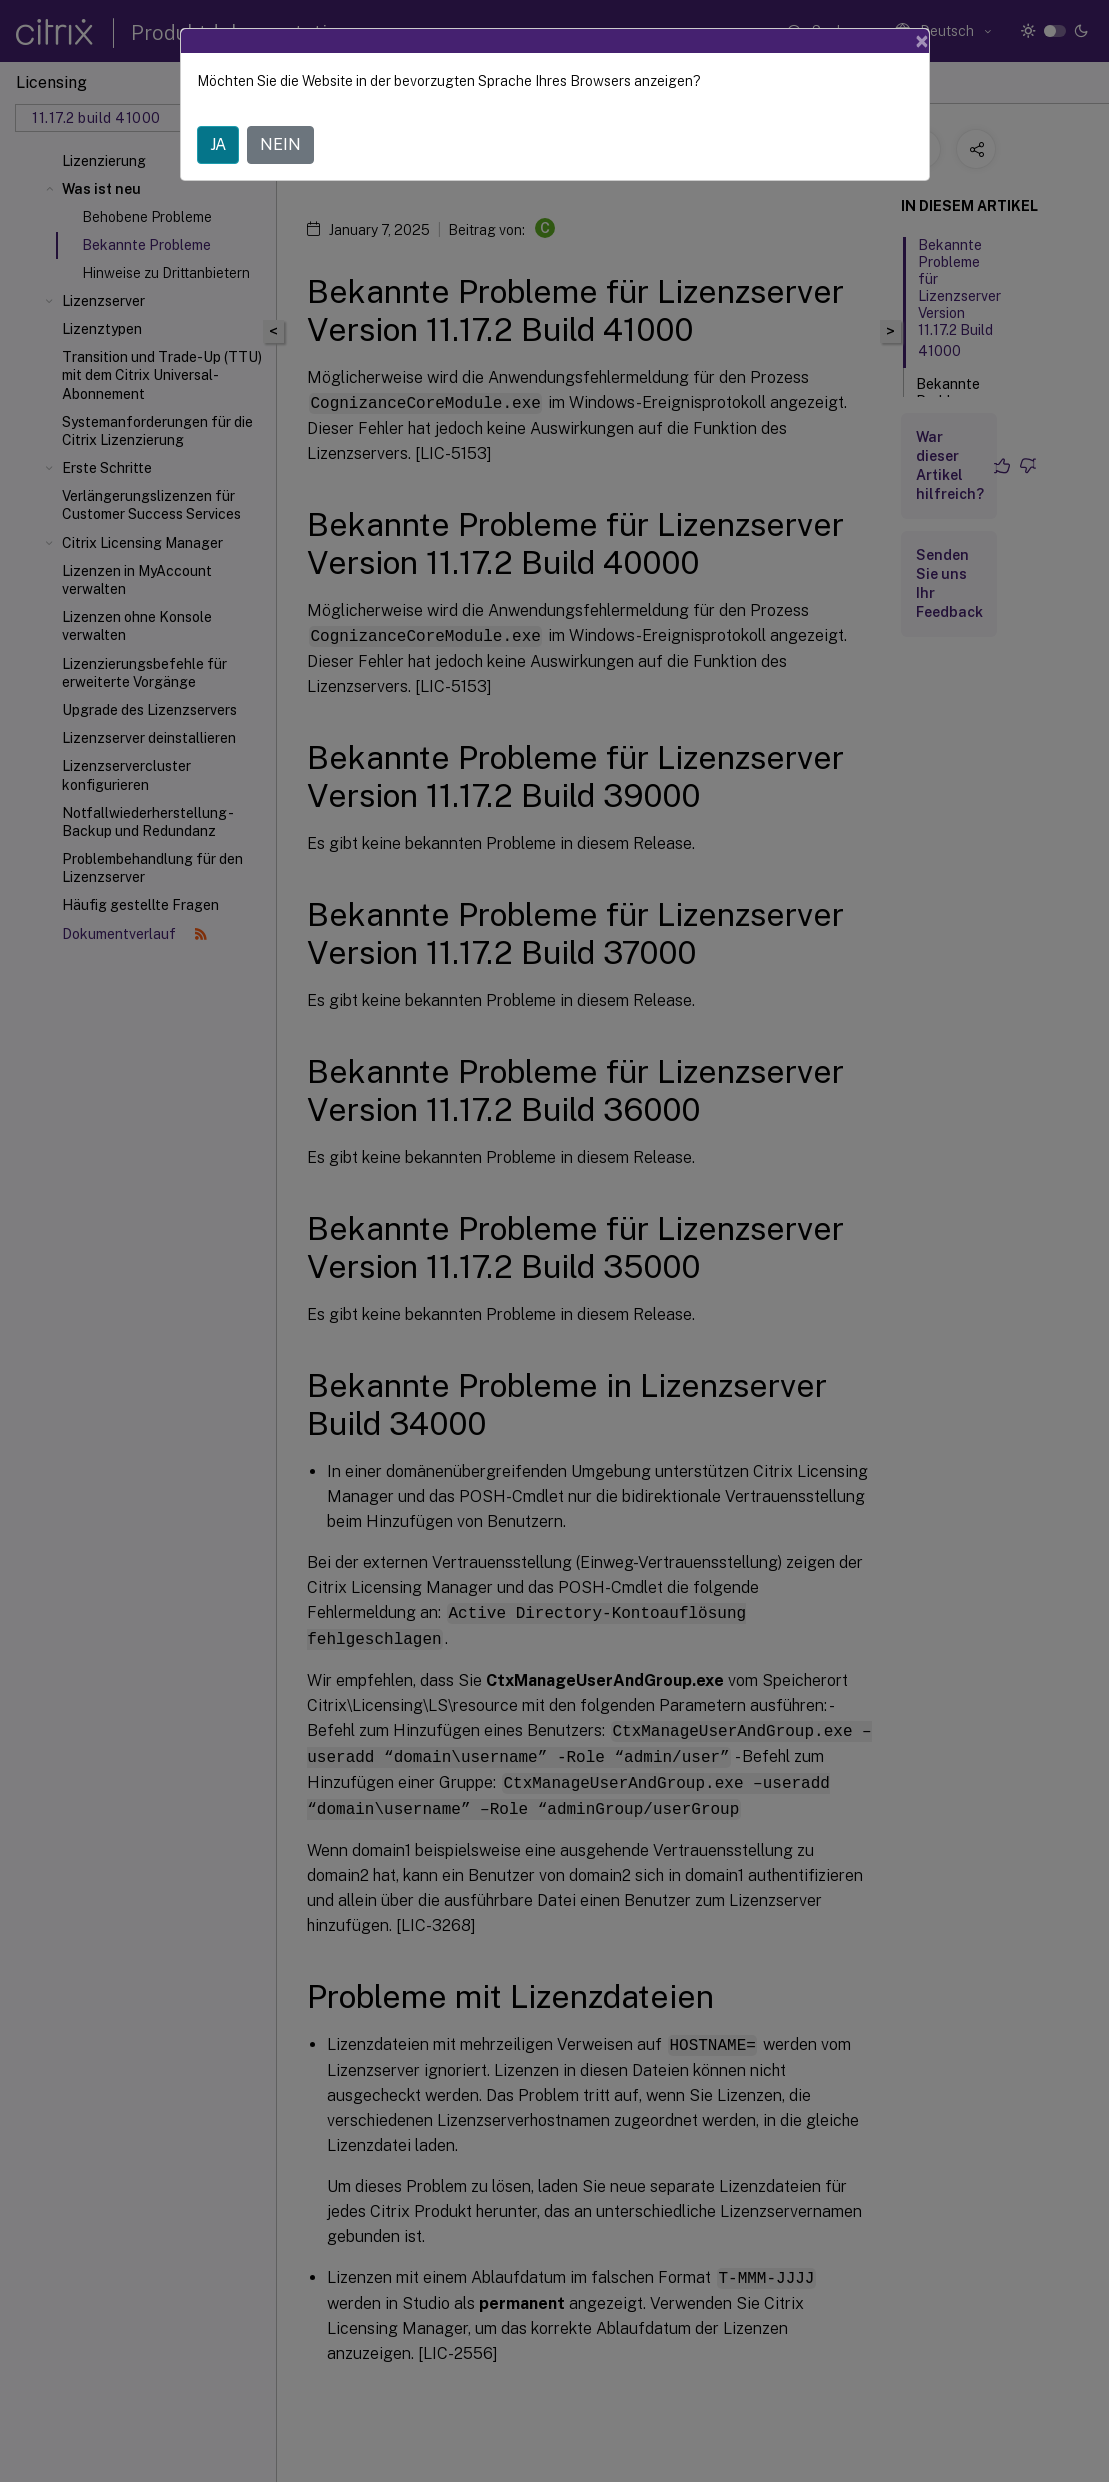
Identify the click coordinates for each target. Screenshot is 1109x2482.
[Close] (922, 41)
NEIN (280, 144)
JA (218, 144)
